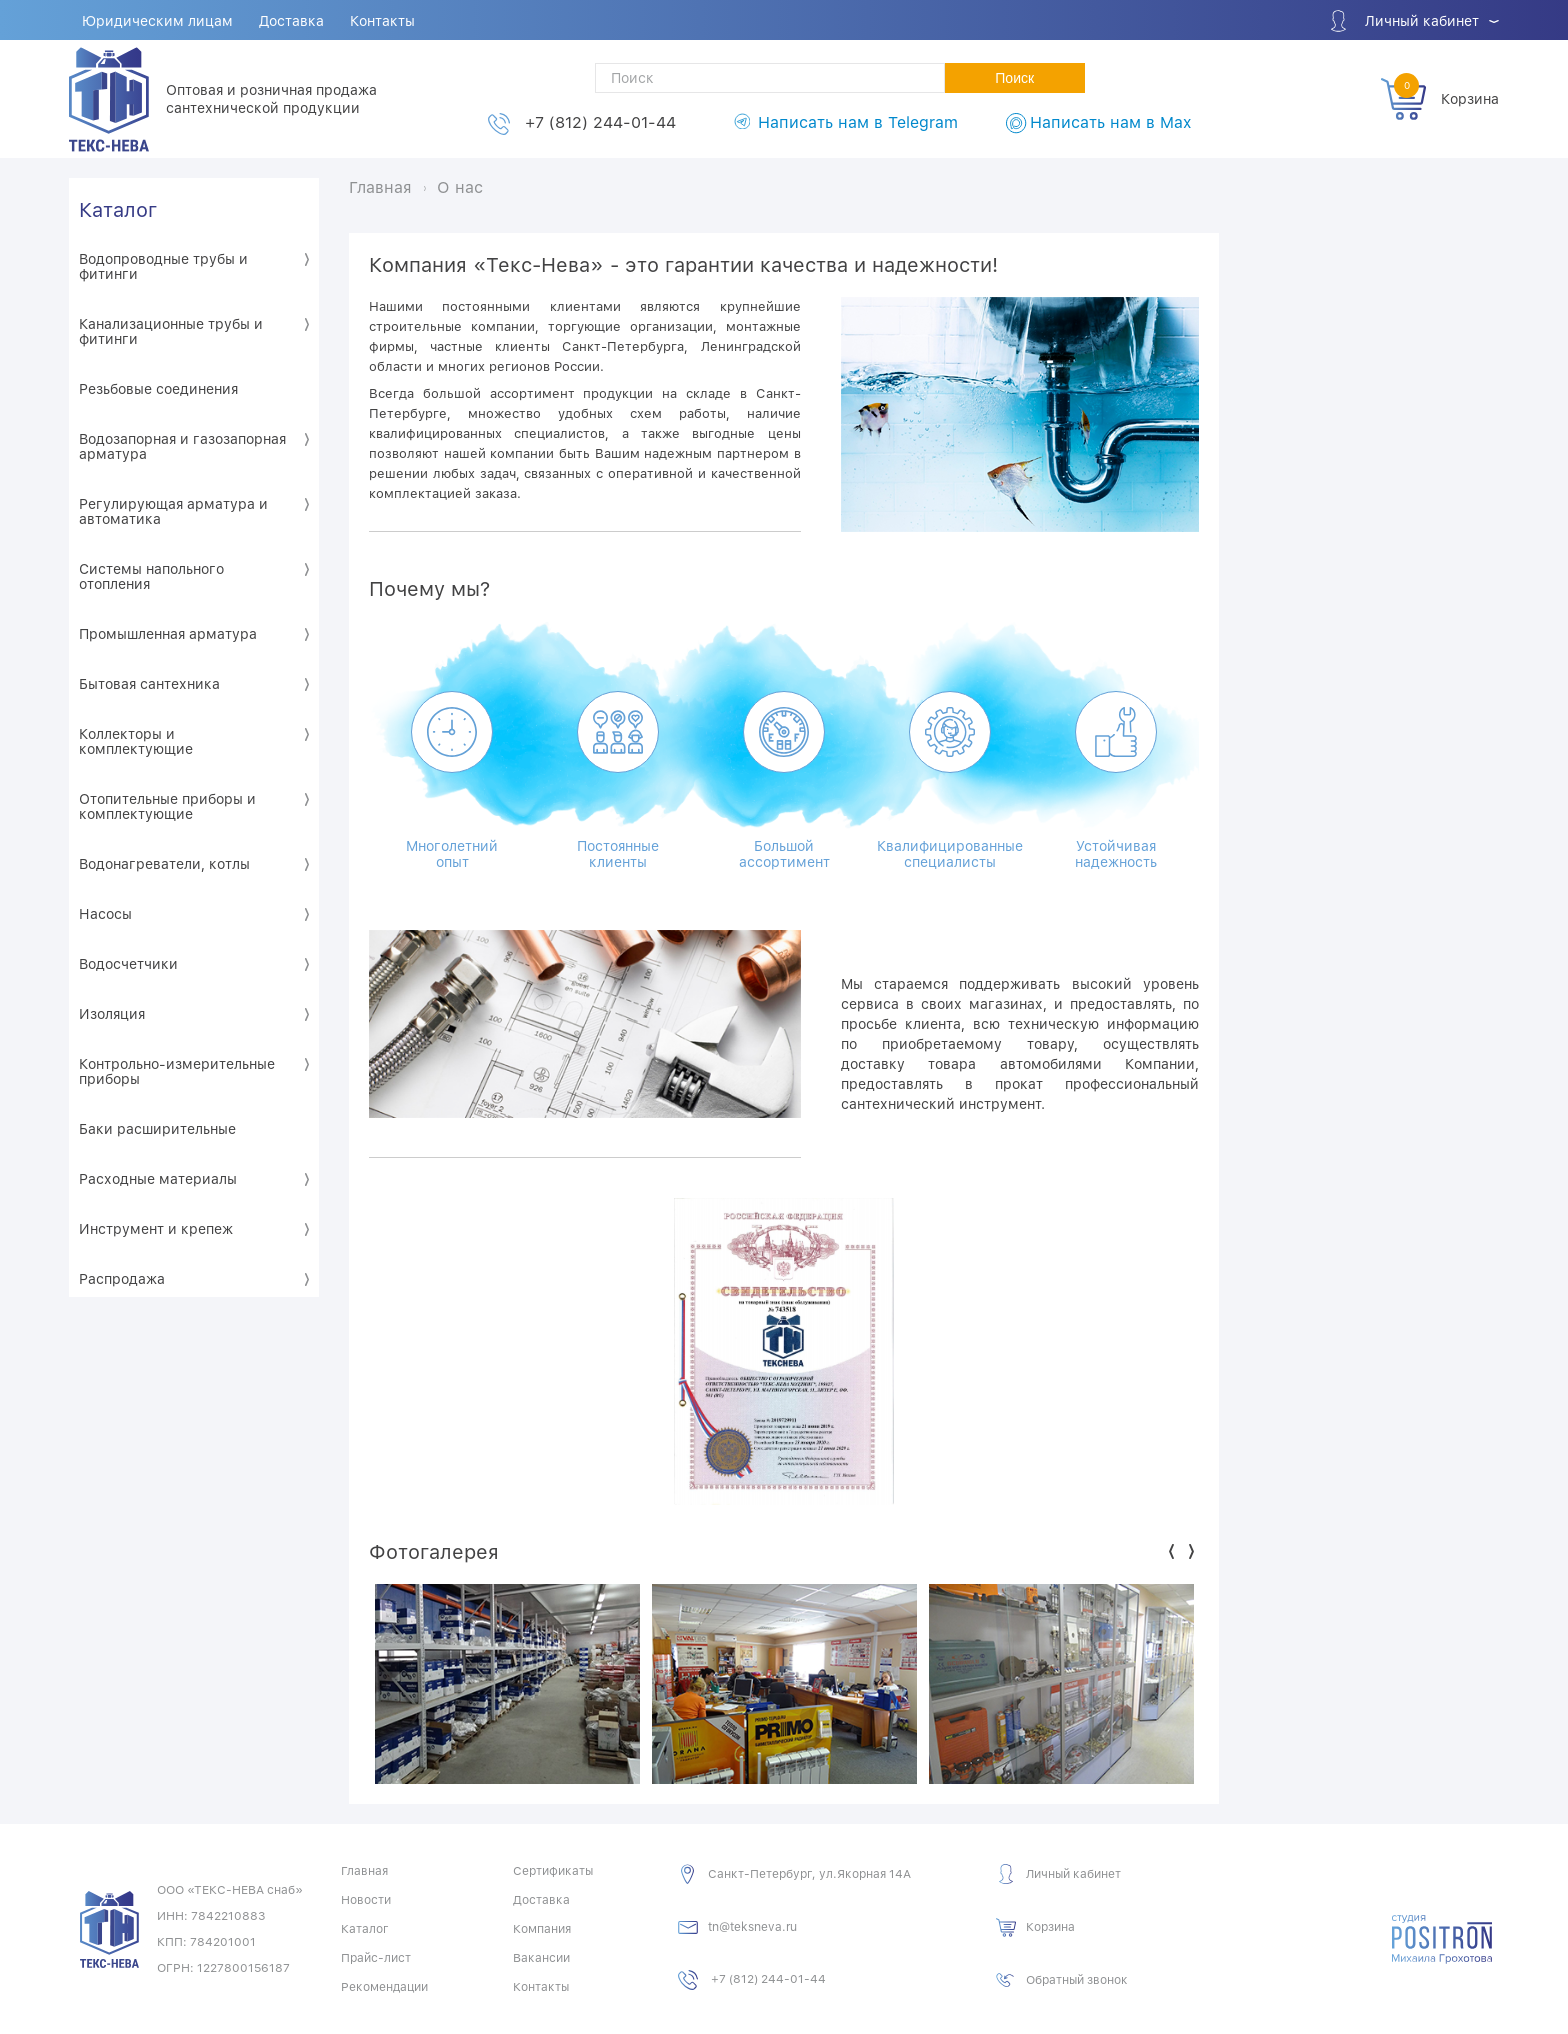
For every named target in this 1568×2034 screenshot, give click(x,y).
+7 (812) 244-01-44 (600, 122)
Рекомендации (384, 1987)
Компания (542, 1929)
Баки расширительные (157, 1129)
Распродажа (122, 1279)
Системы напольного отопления (151, 576)
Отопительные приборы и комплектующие (167, 806)
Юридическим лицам (157, 21)
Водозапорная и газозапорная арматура (182, 446)
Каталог (118, 210)
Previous (1171, 1551)
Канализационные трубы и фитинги (171, 331)
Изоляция (112, 1014)
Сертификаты (553, 1871)
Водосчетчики (128, 964)
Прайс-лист (376, 1958)
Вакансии (541, 1958)
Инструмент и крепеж (156, 1229)
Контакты (382, 21)
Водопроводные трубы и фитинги (163, 266)
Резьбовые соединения (158, 389)
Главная (364, 1871)
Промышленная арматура (168, 634)
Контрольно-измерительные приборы (177, 1071)
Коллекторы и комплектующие (136, 741)
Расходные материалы (158, 1179)
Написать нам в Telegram (858, 122)
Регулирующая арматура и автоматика (173, 511)
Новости (366, 1900)
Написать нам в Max (1110, 122)
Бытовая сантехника (149, 684)
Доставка (291, 21)
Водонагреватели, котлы (164, 864)
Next (1191, 1551)
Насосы (105, 914)
